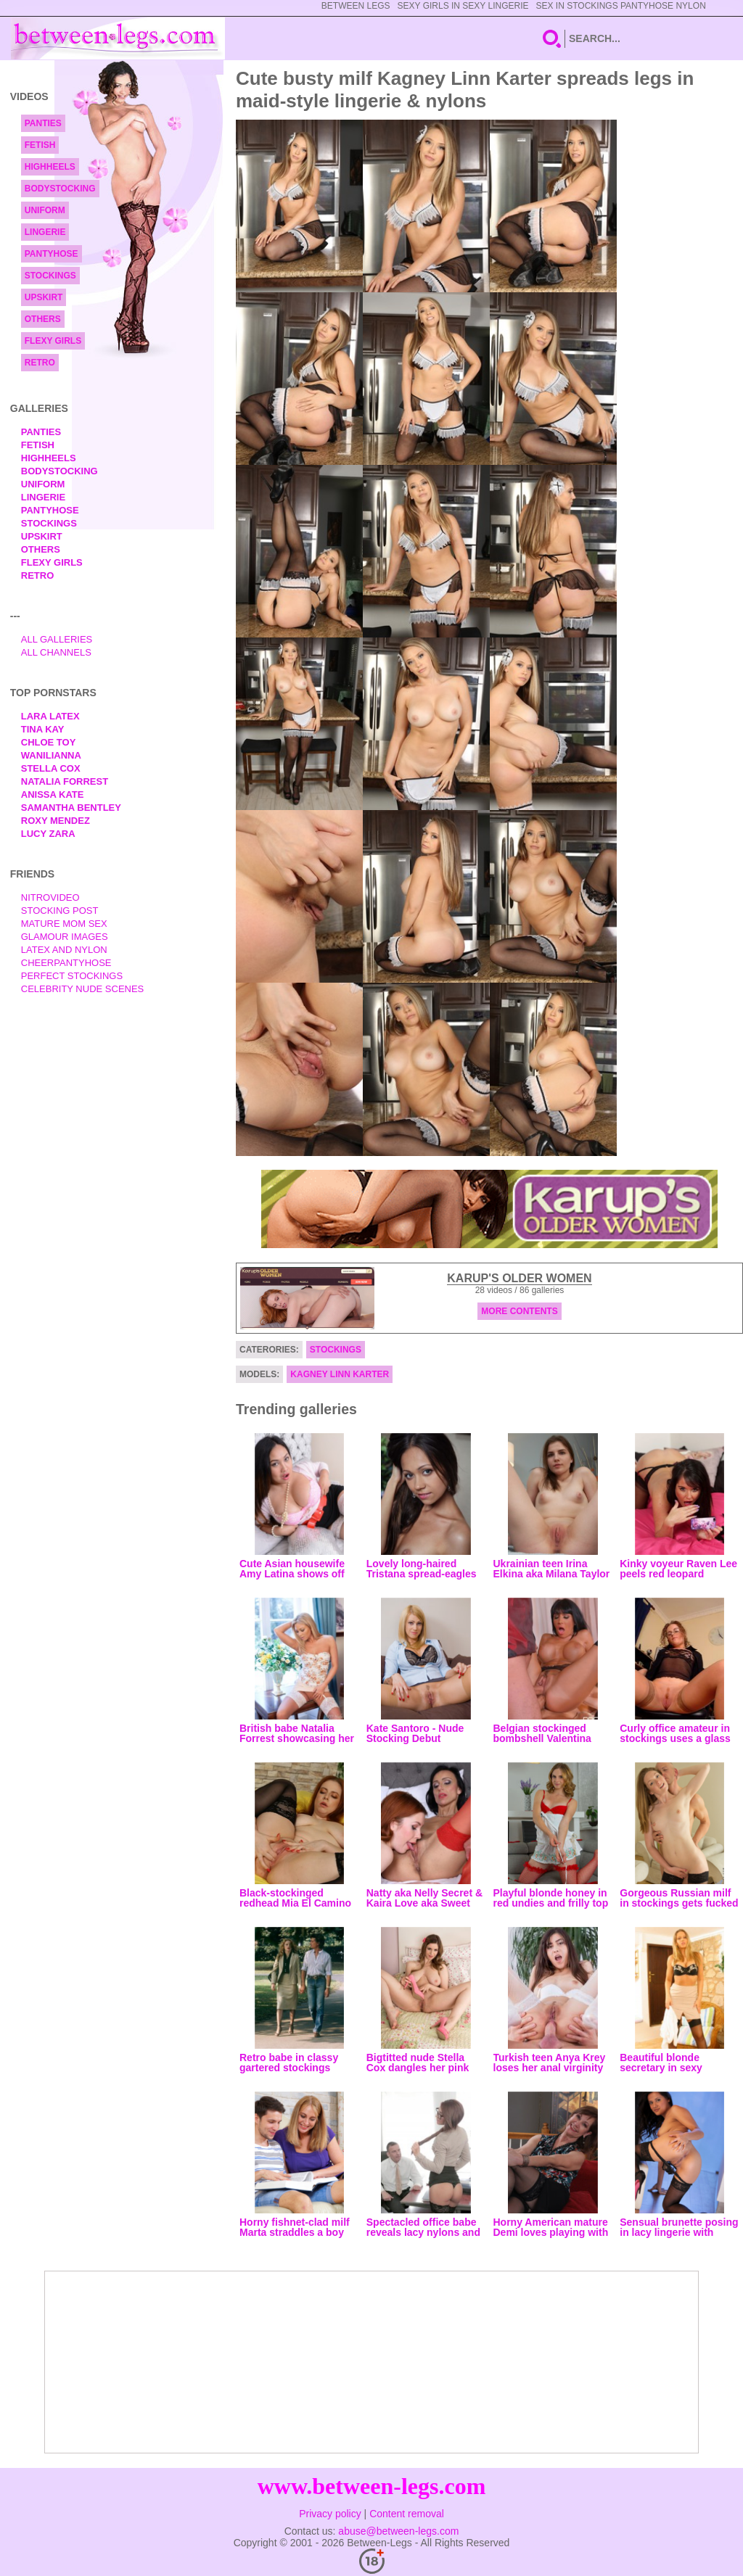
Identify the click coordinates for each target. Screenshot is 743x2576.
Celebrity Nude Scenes (82, 988)
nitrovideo (50, 897)
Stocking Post (60, 910)
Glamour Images (64, 936)
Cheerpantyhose (66, 962)
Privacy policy (330, 2513)
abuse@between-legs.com (398, 2531)
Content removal (406, 2513)
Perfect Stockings (72, 975)
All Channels (56, 652)
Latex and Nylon (64, 949)
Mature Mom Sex (64, 923)
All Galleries (57, 639)
